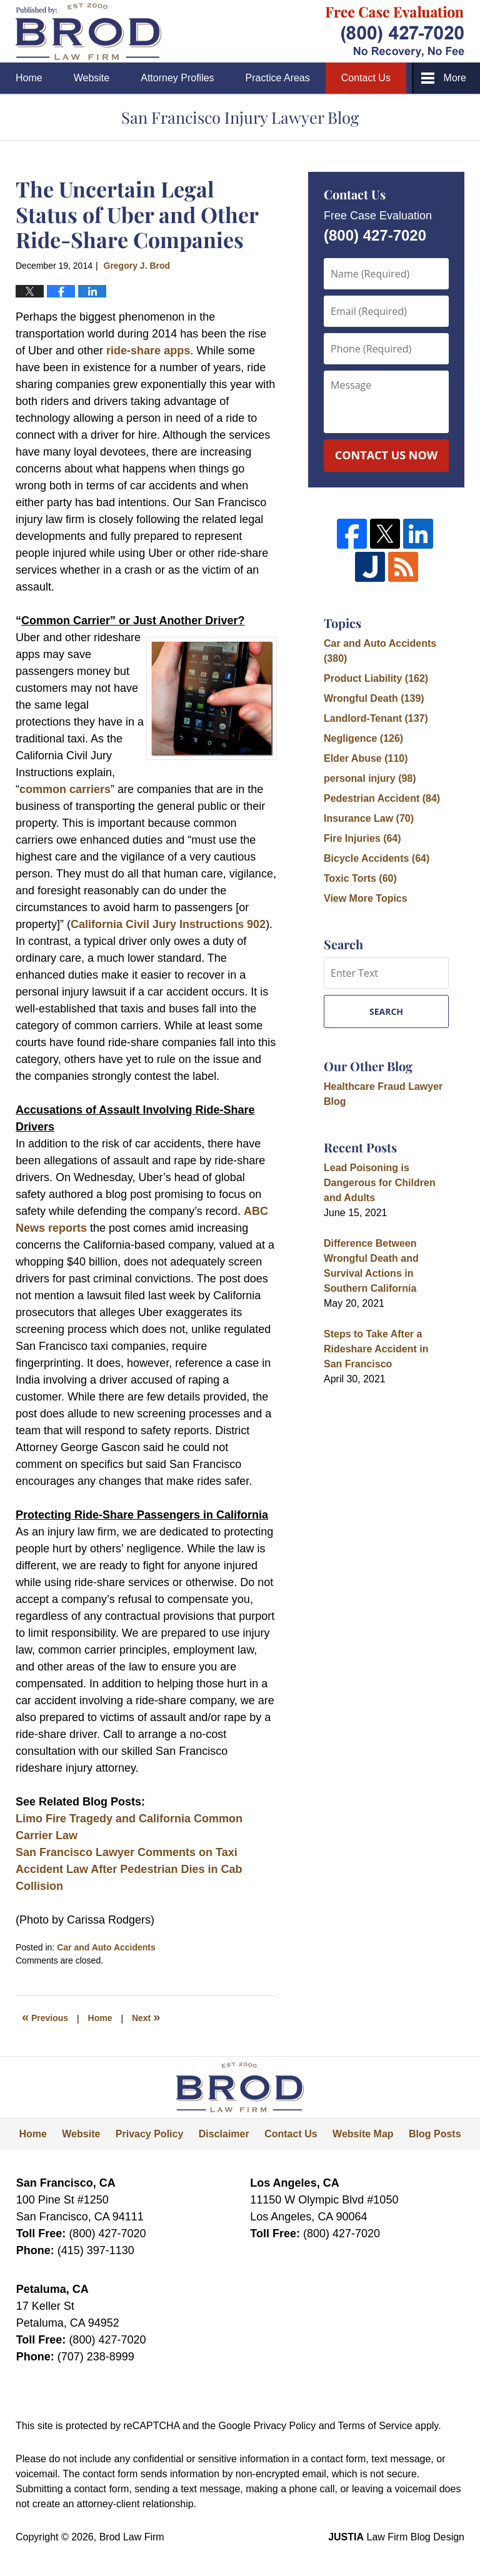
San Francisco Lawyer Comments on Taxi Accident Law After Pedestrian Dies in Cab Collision (129, 1869)
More (455, 77)
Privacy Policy (150, 2134)
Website (92, 77)
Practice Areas (278, 77)
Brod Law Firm (131, 2537)
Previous (45, 2017)
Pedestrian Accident (382, 798)
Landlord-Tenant (376, 718)
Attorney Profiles (177, 77)
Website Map (363, 2134)
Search (386, 1011)
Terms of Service (375, 2425)
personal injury (370, 778)
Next (146, 2017)
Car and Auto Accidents (106, 1947)
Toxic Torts (360, 878)
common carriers (65, 789)
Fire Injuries (362, 838)
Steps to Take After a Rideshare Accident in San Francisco (376, 1349)
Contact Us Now (386, 454)
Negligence (363, 738)
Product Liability (376, 678)
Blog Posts (435, 2134)
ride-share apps (148, 350)
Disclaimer (224, 2134)
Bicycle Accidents (376, 858)
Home (29, 77)
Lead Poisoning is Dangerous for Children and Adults (380, 1182)
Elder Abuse (366, 758)
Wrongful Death (374, 698)
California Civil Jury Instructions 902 (168, 924)
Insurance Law (369, 818)
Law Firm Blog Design (396, 2537)
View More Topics (366, 898)
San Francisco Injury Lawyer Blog (88, 31)
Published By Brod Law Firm (395, 31)
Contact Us (366, 77)
